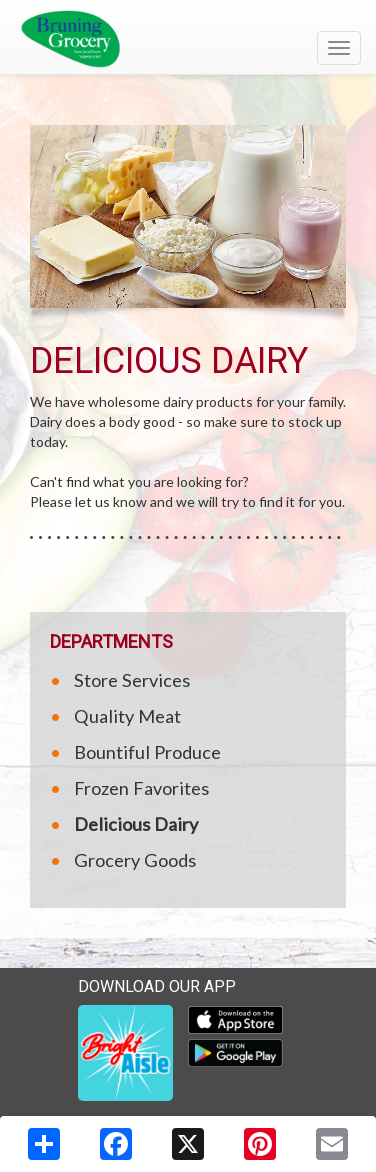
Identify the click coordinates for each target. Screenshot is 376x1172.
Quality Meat (127, 716)
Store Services (132, 680)
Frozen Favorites (141, 788)
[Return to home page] (188, 39)
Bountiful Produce (147, 752)
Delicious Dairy (136, 824)
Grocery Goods (135, 860)
